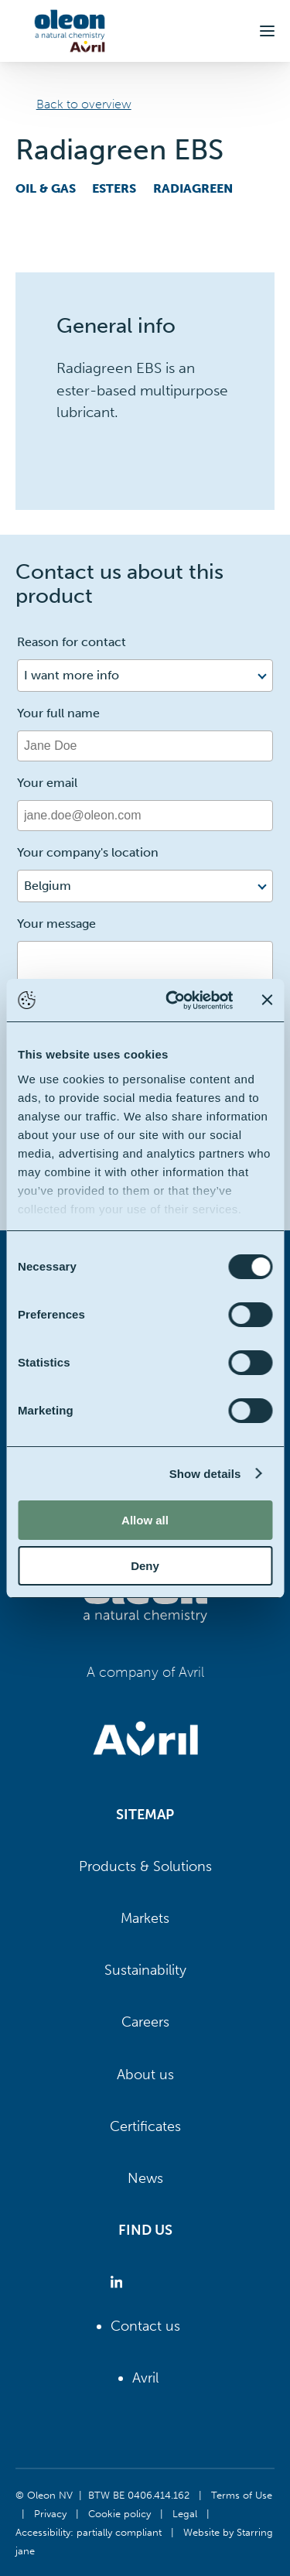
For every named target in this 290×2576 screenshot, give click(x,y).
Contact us (145, 2326)
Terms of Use (241, 2495)
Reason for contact (71, 642)
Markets (145, 1918)
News (145, 2178)
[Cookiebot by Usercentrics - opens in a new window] (173, 1000)
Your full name (58, 713)
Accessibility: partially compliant (88, 2532)
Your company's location (88, 852)
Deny (145, 1565)
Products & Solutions (145, 1866)
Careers (145, 2021)
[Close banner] (266, 999)
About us (145, 2074)
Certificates (145, 2126)
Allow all (145, 1520)
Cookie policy (119, 2513)
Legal (184, 2513)
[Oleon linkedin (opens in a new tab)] (119, 2282)
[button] (267, 31)
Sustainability (145, 1970)
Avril (145, 2377)
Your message (56, 923)
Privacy (50, 2513)
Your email (47, 782)
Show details (205, 1473)
